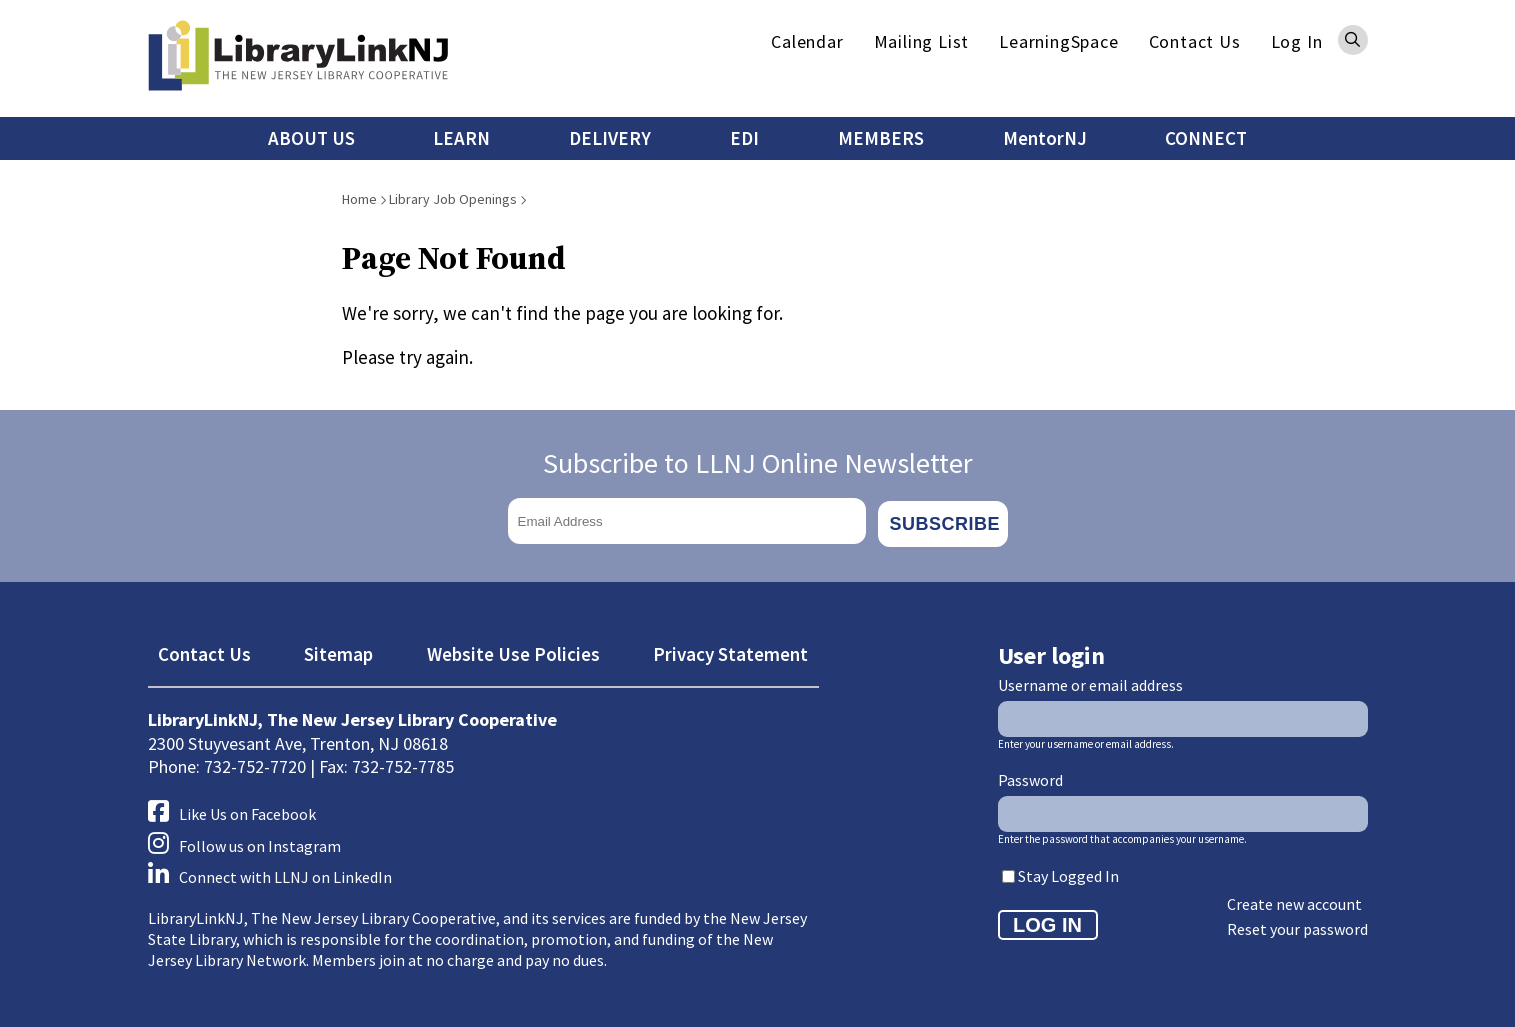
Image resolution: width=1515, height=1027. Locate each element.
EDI (744, 138)
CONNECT (1206, 138)
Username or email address (1090, 681)
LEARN (461, 138)
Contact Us (1195, 41)
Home (359, 199)
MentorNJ (1045, 138)
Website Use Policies (513, 649)
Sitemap (338, 649)
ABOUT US (311, 138)
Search (1353, 40)
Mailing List (922, 41)
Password (1030, 776)
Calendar (807, 41)
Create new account (1294, 899)
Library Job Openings (453, 199)
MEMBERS (881, 138)
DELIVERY (610, 138)
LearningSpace (1058, 41)
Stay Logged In (1068, 871)
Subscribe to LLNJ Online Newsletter (758, 463)
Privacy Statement (730, 649)
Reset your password (1297, 924)
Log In (1297, 41)
